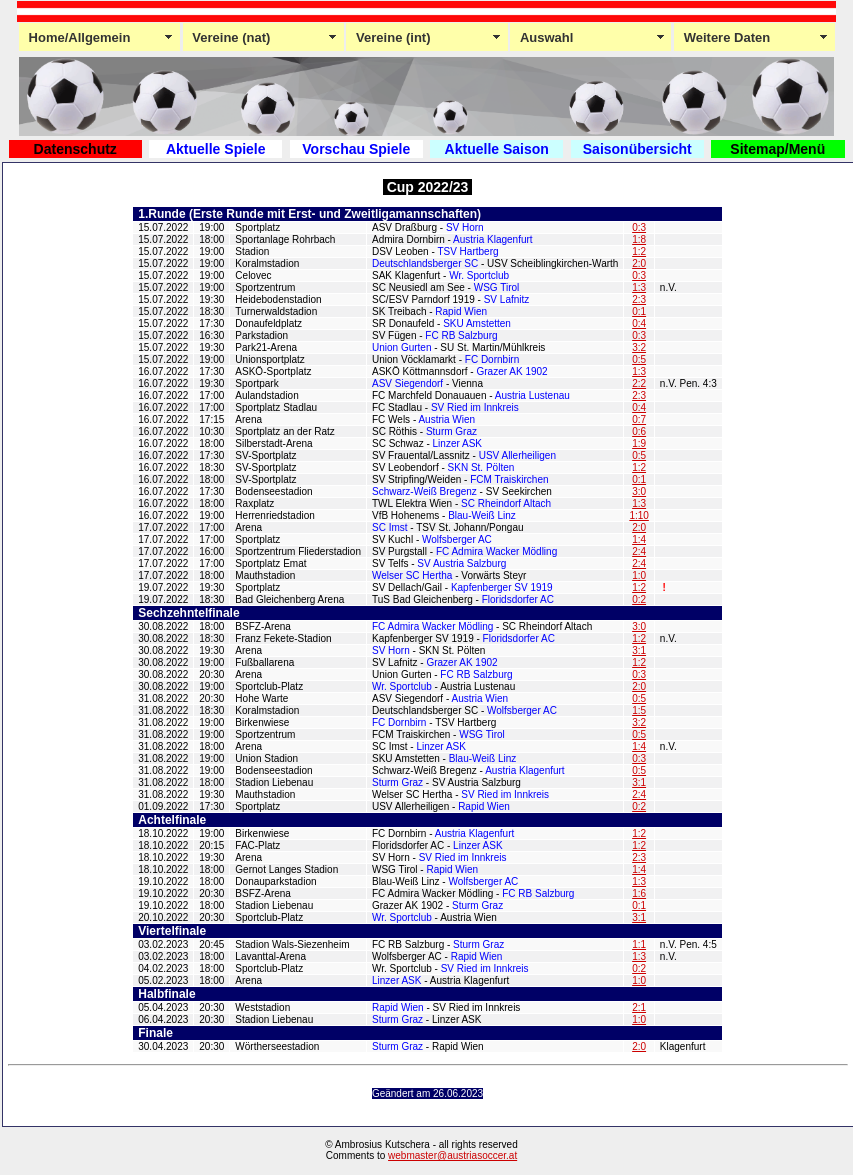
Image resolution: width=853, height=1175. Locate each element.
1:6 (639, 893)
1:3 (639, 287)
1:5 (639, 710)
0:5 (639, 359)
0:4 (639, 323)
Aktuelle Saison (497, 149)
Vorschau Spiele (356, 149)
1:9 (639, 443)
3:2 (639, 347)
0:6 (639, 431)
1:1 (639, 944)
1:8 (639, 239)
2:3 (639, 299)
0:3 (639, 227)
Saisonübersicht (637, 149)
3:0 (639, 491)
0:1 (639, 311)
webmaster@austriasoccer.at (452, 1155)
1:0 (639, 575)
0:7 (639, 419)
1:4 (639, 539)
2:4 (639, 551)
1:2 (639, 251)
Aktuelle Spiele (216, 149)
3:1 (639, 650)
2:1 (639, 1007)
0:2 (639, 599)
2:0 (639, 263)
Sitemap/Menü (777, 149)
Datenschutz (75, 149)
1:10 (638, 515)
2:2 (639, 383)
